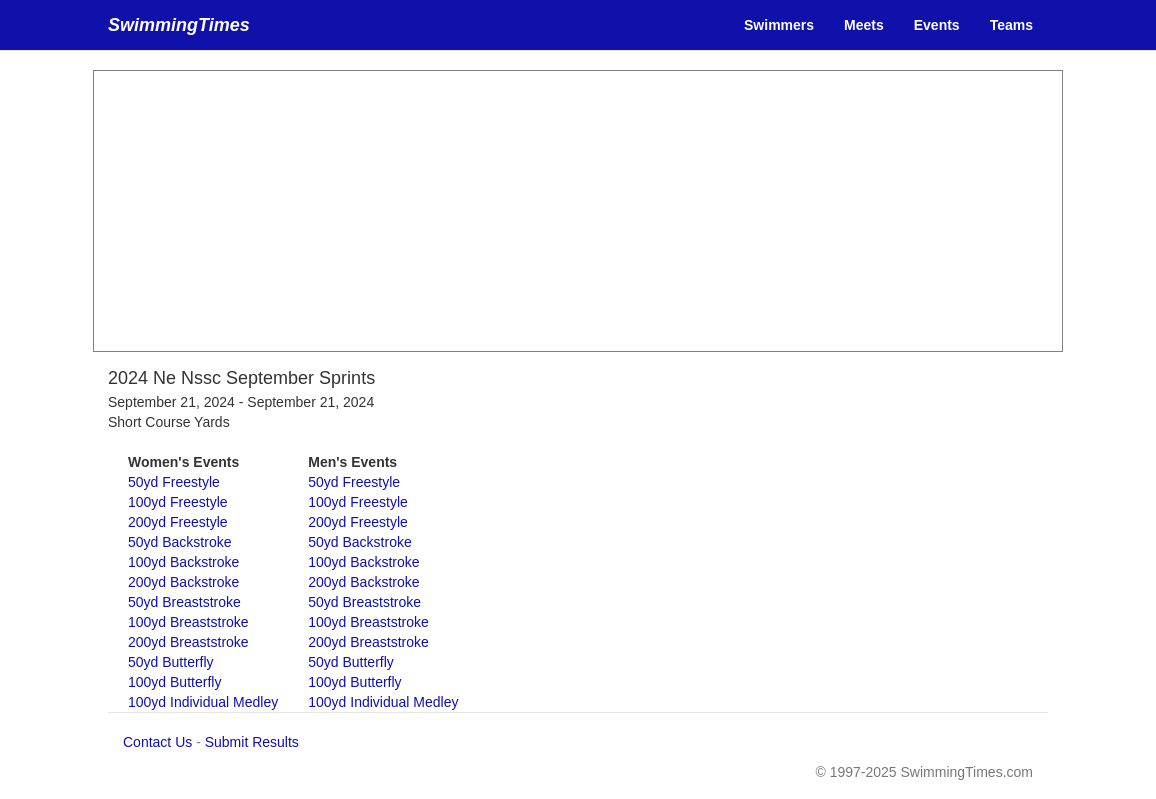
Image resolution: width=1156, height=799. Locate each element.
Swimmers (779, 25)
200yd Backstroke (183, 582)
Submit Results (252, 742)
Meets (864, 25)
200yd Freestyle (178, 522)
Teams (1011, 25)
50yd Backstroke (180, 542)
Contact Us (157, 742)
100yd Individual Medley (203, 702)
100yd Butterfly (174, 682)
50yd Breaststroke (184, 602)
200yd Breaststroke (188, 642)
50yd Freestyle (174, 482)
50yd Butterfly (171, 662)
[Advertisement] (578, 211)
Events (937, 25)
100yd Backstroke (183, 562)
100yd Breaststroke (188, 622)
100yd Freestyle (178, 502)
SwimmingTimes (179, 25)
